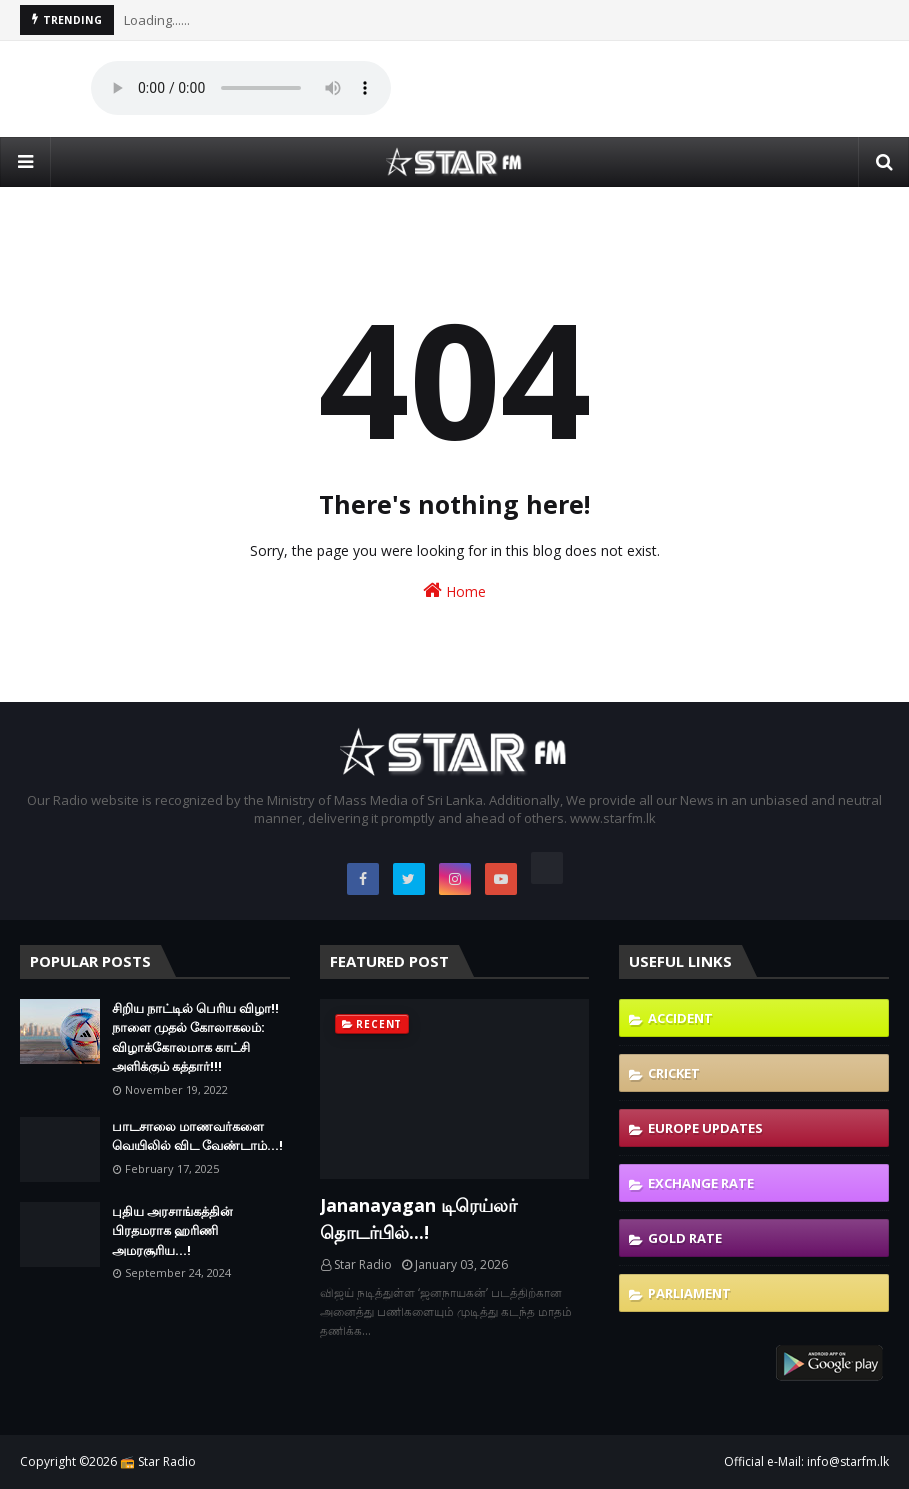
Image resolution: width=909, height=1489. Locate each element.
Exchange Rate (701, 1183)
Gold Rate (685, 1238)
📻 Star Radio (158, 1461)
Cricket (674, 1073)
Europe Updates (705, 1128)
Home (454, 590)
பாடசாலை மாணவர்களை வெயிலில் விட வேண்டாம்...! (197, 1136)
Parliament (689, 1293)
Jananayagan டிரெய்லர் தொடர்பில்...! (418, 1218)
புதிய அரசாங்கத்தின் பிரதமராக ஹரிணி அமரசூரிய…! (172, 1230)
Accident (680, 1018)
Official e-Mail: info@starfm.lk (806, 1461)
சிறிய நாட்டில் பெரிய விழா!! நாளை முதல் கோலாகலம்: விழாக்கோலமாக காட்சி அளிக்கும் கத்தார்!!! (195, 1037)
